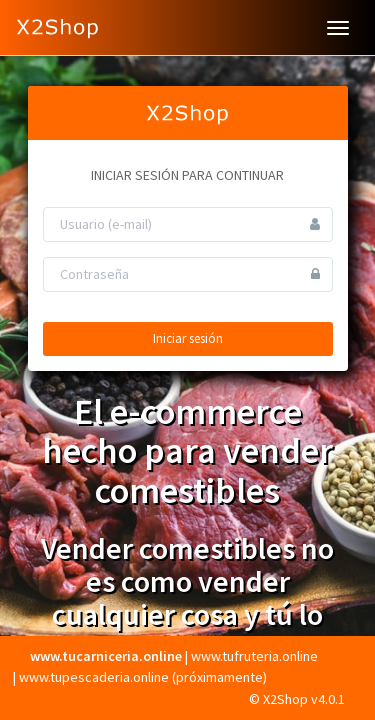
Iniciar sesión (188, 338)
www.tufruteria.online (254, 656)
